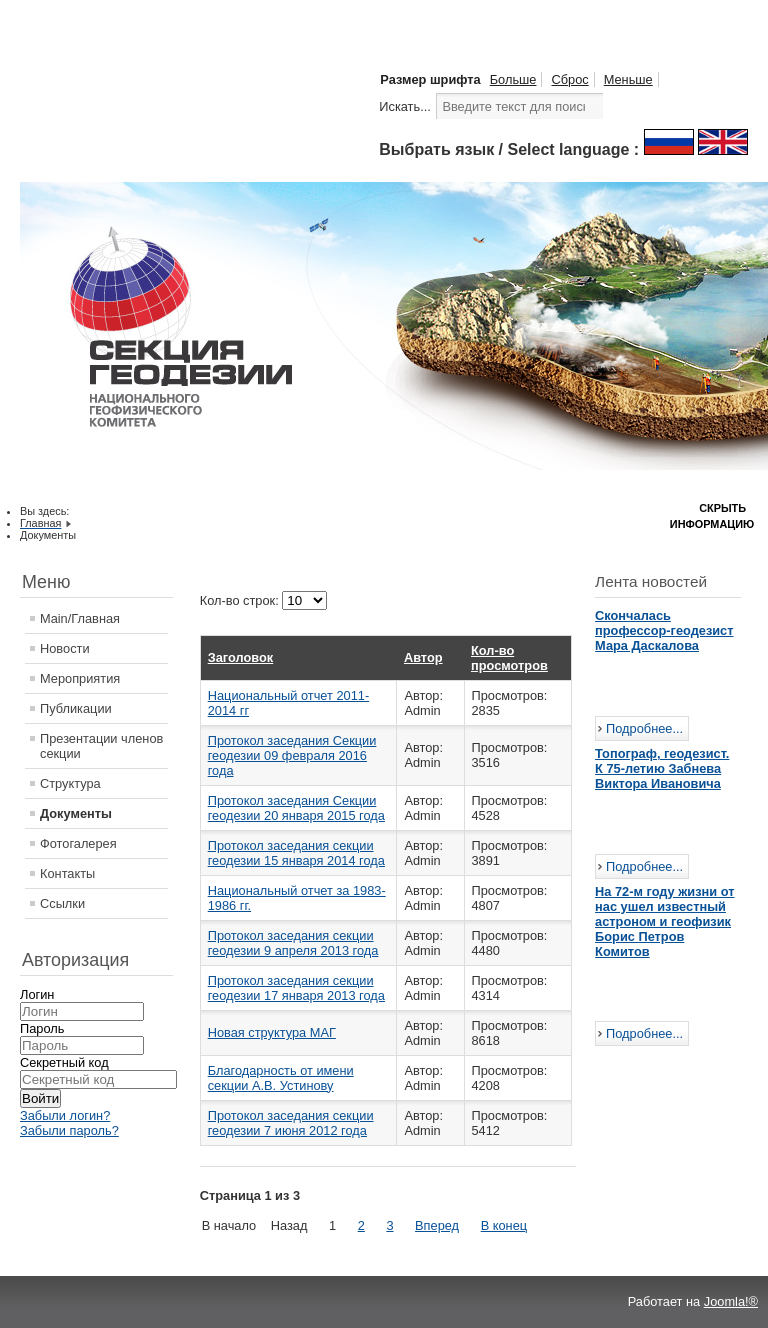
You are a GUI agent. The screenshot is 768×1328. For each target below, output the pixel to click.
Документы (76, 813)
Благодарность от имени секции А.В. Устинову (281, 1078)
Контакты (67, 873)
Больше (513, 79)
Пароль (42, 1028)
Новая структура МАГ (272, 1032)
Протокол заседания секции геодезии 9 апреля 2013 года (293, 943)
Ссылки (62, 903)
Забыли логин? (65, 1115)
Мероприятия (80, 678)
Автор (423, 657)
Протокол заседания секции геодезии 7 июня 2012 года (291, 1123)
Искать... (405, 106)
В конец (504, 1225)
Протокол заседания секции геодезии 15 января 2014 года (296, 853)
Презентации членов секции (101, 746)
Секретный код (64, 1062)
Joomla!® (731, 1301)
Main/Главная (80, 618)
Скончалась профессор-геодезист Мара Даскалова (664, 630)
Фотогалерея (78, 843)
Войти (40, 1098)
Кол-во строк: (241, 600)
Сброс (569, 79)
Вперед (437, 1225)
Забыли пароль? (69, 1130)
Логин (37, 994)
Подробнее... (644, 728)
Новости (65, 648)
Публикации (76, 708)
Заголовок (241, 657)
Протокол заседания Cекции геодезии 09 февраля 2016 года (292, 755)
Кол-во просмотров (509, 658)
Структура (70, 783)
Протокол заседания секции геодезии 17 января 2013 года (296, 988)
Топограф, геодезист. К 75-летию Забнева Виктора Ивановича (662, 768)
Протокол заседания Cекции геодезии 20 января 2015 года (296, 808)
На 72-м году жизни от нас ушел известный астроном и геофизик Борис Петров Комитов (664, 921)
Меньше (628, 79)
